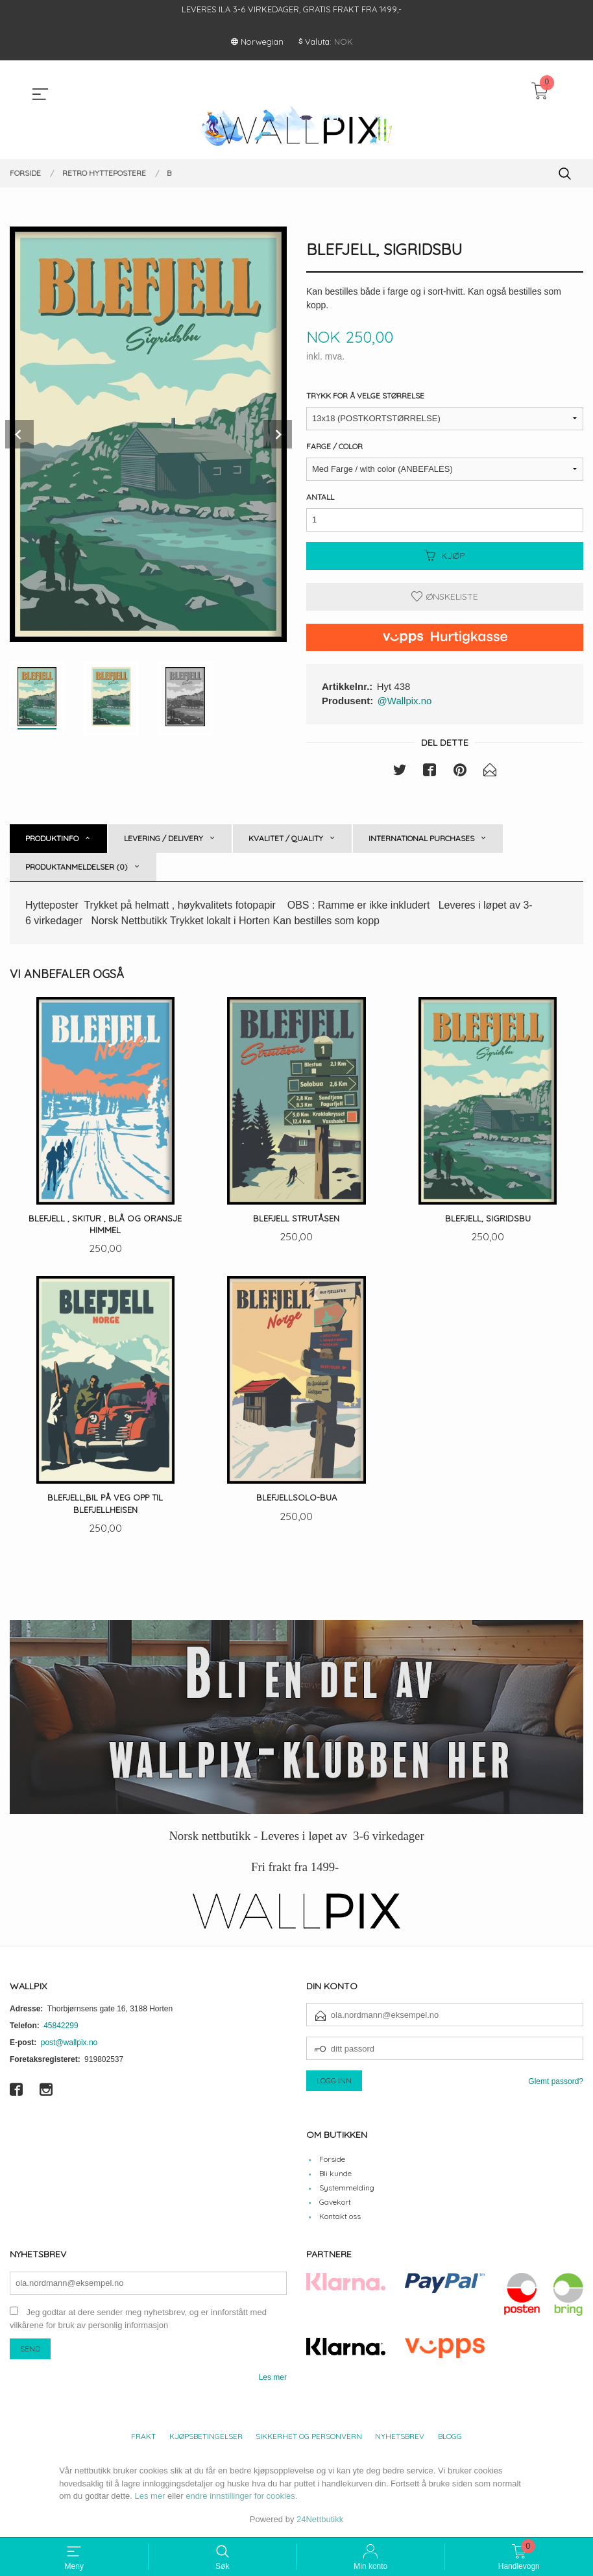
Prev (19, 434)
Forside (332, 2160)
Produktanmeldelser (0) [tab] (76, 867)
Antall (320, 497)
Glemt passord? (555, 2083)
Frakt (143, 2437)
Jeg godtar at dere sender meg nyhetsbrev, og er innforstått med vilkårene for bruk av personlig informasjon (138, 2320)
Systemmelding (346, 2189)
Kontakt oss (340, 2217)
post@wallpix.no (69, 2044)
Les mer (273, 2378)
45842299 (60, 2027)
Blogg (450, 2437)
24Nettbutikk (319, 2520)
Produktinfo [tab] (52, 838)
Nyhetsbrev (399, 2437)
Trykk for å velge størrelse (365, 395)
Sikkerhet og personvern (309, 2437)
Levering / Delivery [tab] (163, 838)
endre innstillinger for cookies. (241, 2497)
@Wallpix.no (405, 700)
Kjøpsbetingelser (206, 2437)
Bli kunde (335, 2174)
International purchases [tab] (421, 838)
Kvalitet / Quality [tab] (285, 838)
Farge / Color (334, 446)
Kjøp (444, 555)
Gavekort (335, 2203)
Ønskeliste (444, 596)
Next (277, 434)
